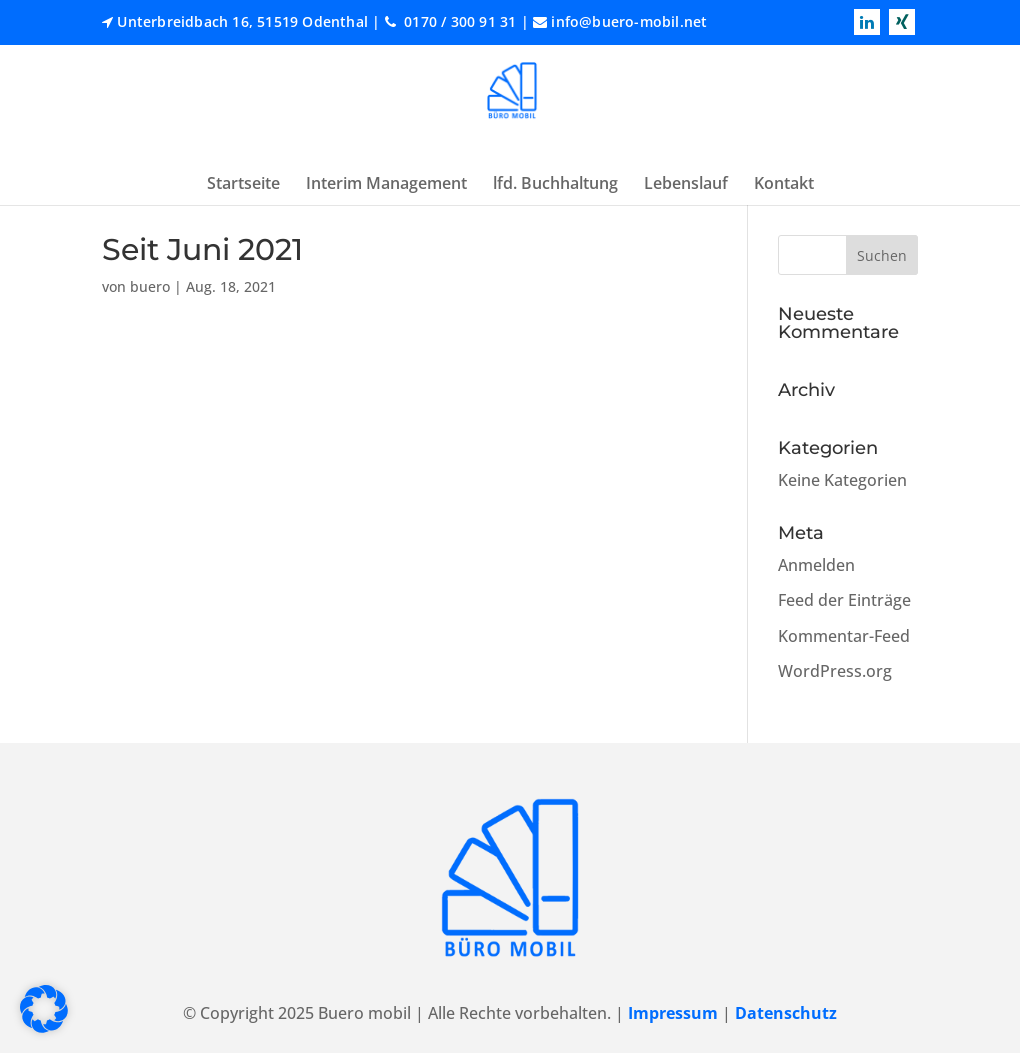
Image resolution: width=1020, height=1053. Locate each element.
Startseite (243, 183)
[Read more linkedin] (867, 22)
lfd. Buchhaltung (555, 183)
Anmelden (816, 565)
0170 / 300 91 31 (458, 21)
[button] (44, 1009)
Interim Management (386, 183)
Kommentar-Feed (844, 636)
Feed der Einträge (844, 600)
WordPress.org (835, 671)
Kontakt (784, 183)
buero (150, 286)
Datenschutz (786, 1013)
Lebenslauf (686, 183)
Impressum (673, 1013)
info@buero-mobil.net (629, 21)
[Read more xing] (902, 22)
